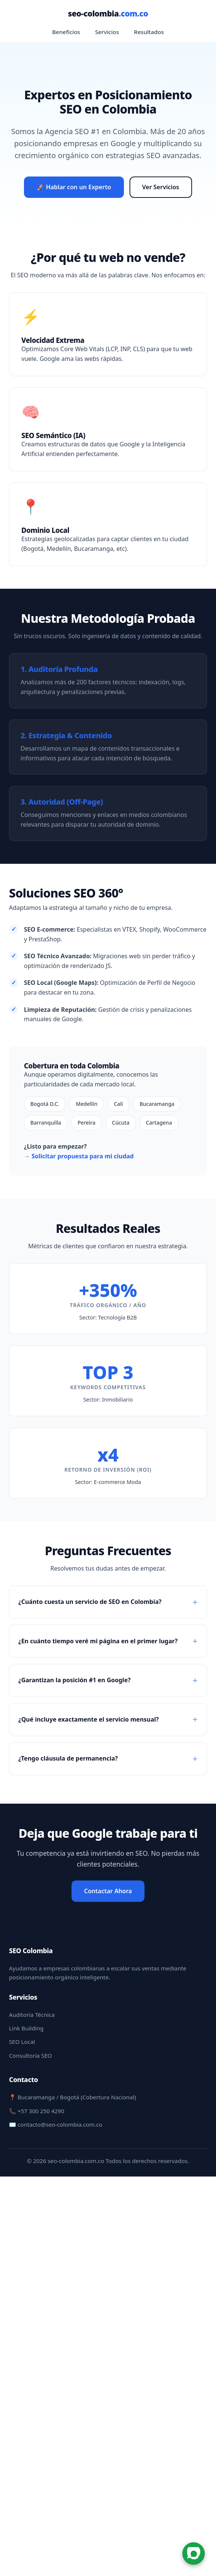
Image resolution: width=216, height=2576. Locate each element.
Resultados (149, 32)
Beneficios (66, 32)
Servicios (107, 32)
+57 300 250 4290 (41, 2111)
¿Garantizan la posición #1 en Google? (74, 1680)
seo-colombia (108, 13)
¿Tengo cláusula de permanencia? (68, 1758)
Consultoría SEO (30, 2055)
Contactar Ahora (108, 1891)
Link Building (26, 2028)
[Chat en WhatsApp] (193, 2553)
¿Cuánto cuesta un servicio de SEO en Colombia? (89, 1602)
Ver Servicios (160, 187)
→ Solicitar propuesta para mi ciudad (79, 1156)
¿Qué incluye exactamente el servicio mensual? (88, 1719)
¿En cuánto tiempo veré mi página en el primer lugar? (97, 1641)
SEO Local (22, 2042)
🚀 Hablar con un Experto (74, 187)
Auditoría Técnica (32, 2014)
